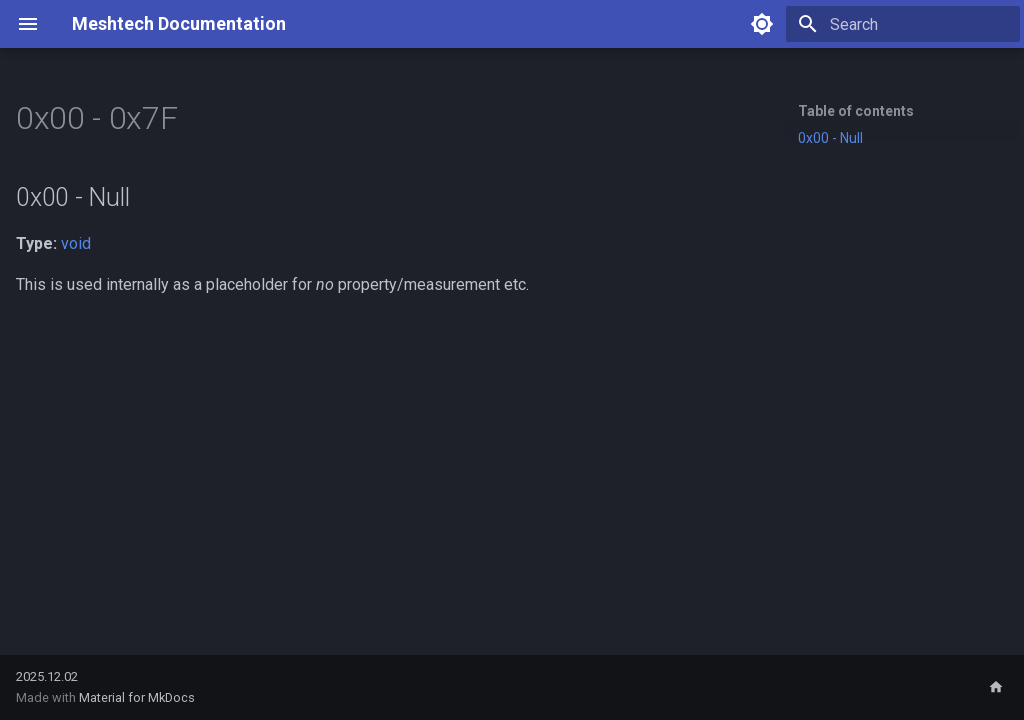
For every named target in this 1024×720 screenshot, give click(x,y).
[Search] (903, 24)
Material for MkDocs (137, 697)
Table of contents (856, 111)
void (76, 243)
